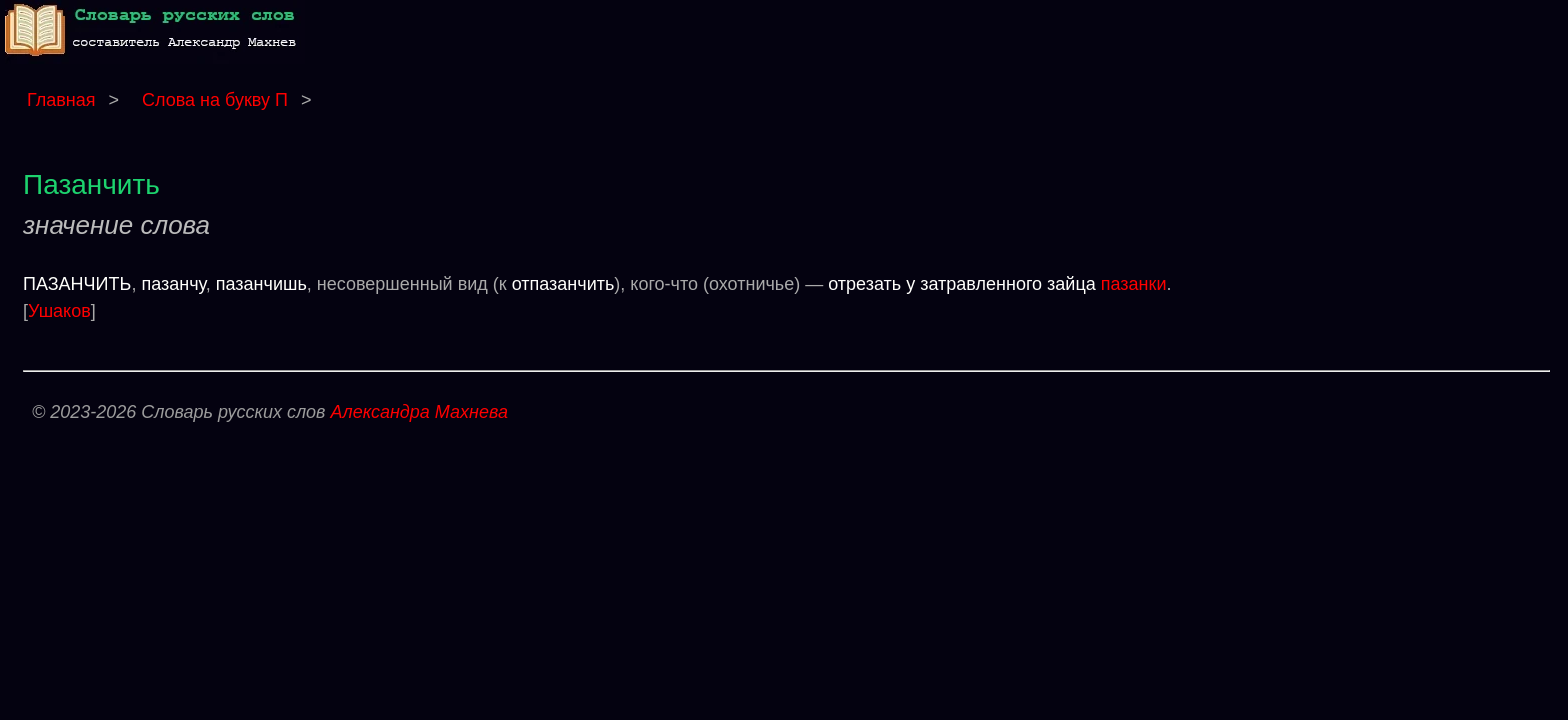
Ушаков (59, 311)
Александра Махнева (419, 412)
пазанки (1134, 284)
